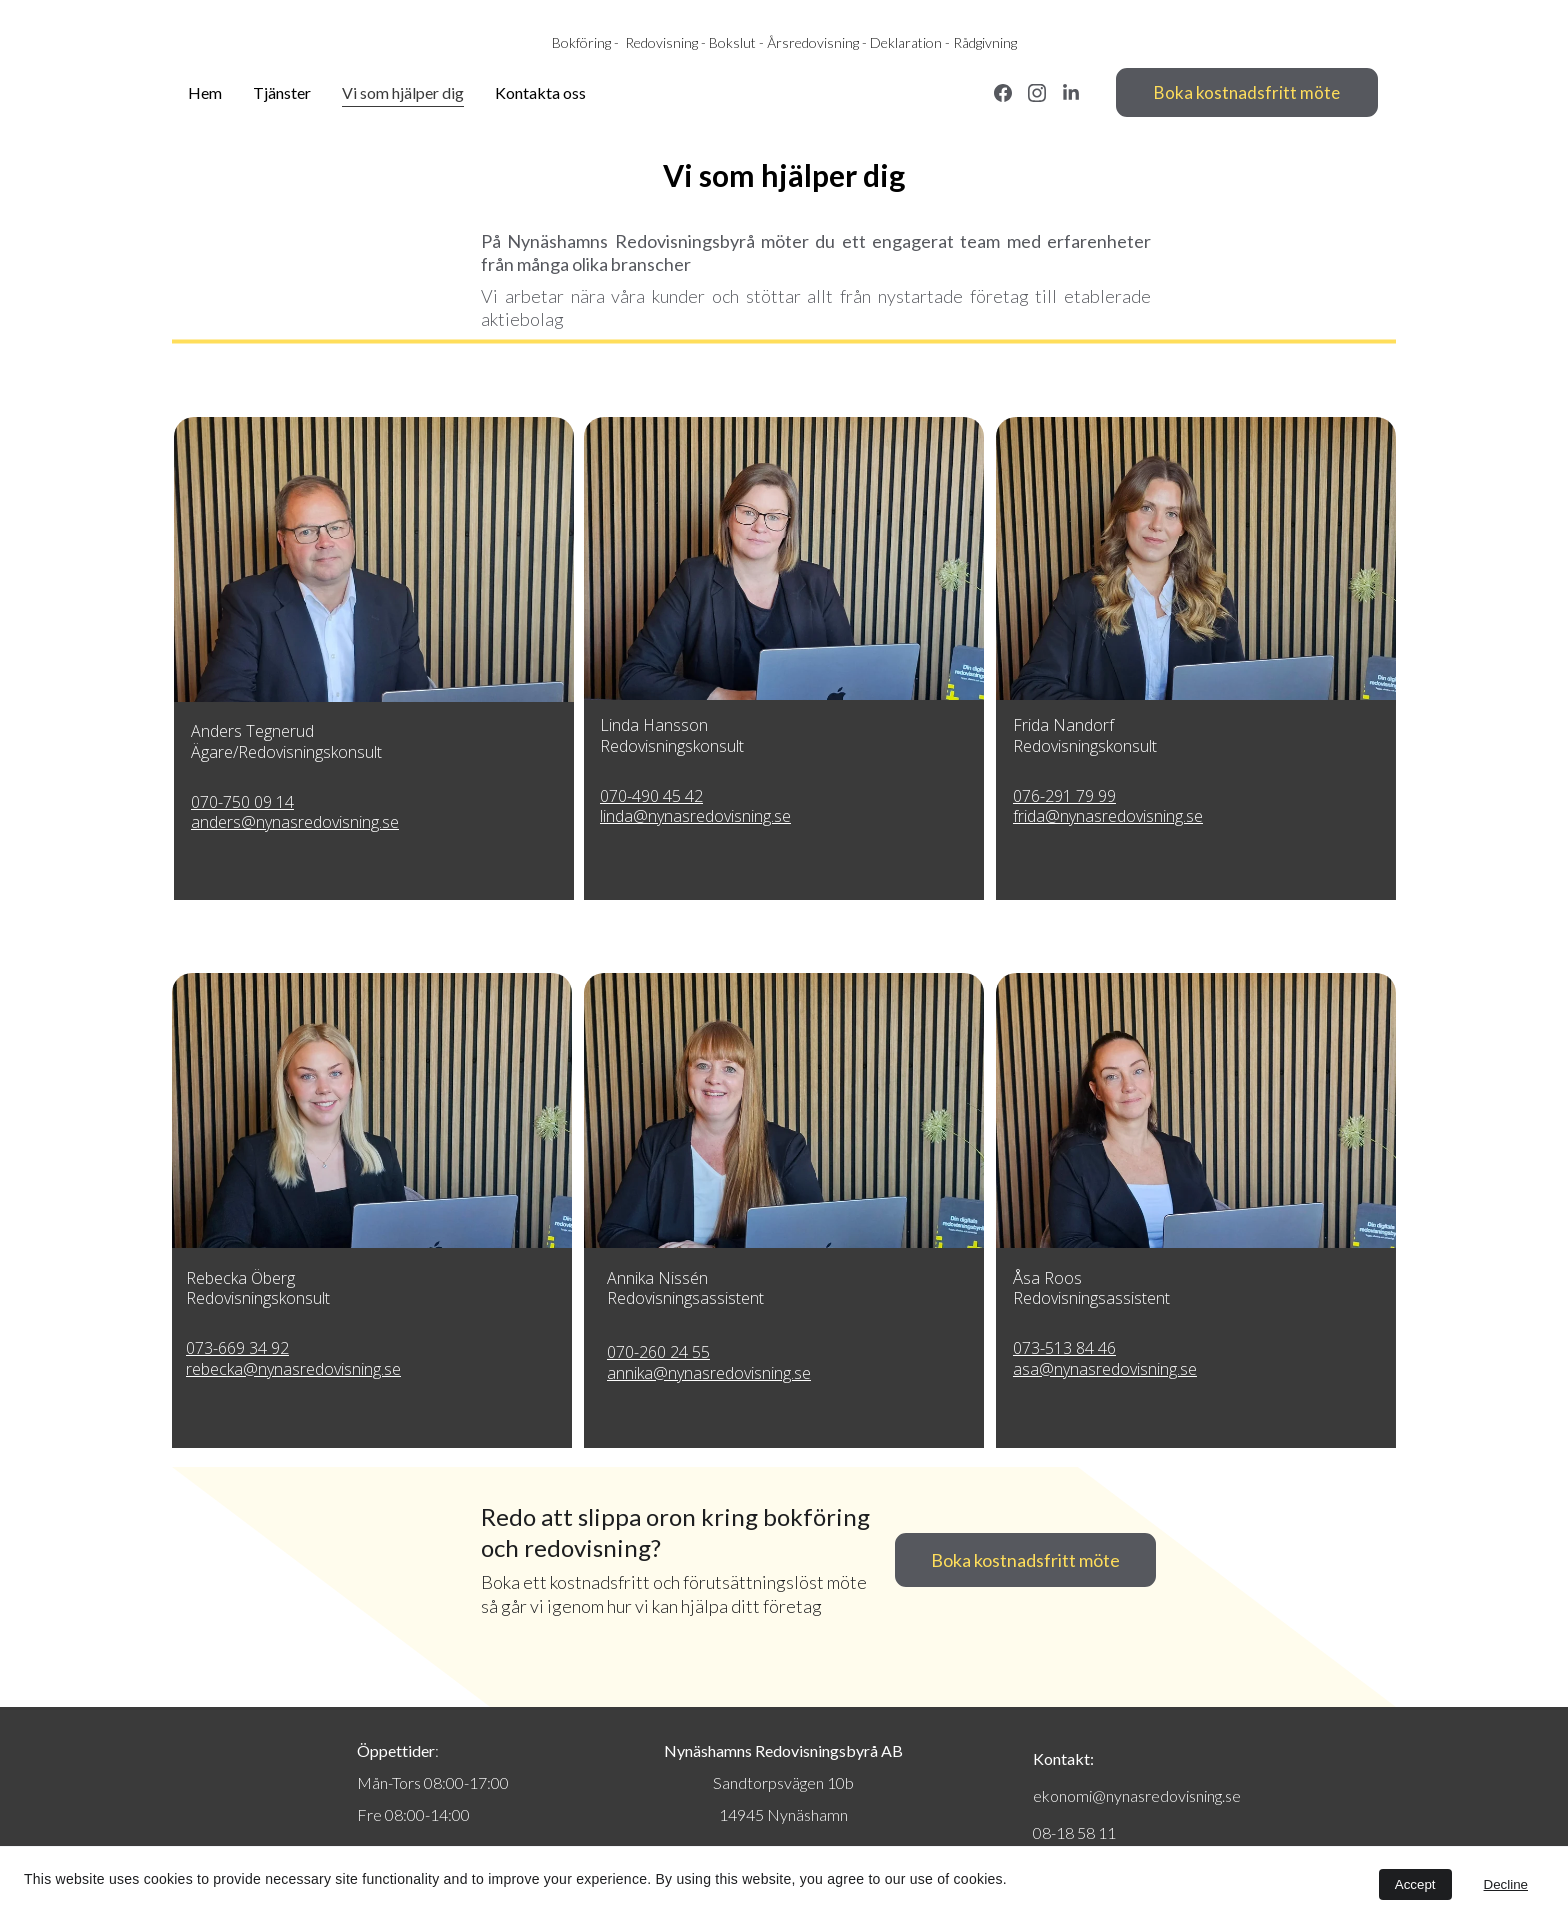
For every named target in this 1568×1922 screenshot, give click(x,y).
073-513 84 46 (1064, 1348)
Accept (1415, 1884)
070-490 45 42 (651, 796)
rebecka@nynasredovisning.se (293, 1369)
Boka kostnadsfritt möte (1247, 92)
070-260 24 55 (658, 1352)
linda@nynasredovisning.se (695, 816)
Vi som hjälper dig (403, 92)
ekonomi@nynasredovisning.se (1137, 1795)
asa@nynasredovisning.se (1105, 1369)
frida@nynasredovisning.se (1108, 816)
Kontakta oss (540, 92)
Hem (205, 92)
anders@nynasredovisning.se (295, 822)
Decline (1506, 1884)
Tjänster (282, 92)
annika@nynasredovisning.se (709, 1373)
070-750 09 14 (242, 802)
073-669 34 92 (237, 1348)
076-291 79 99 (1064, 796)
